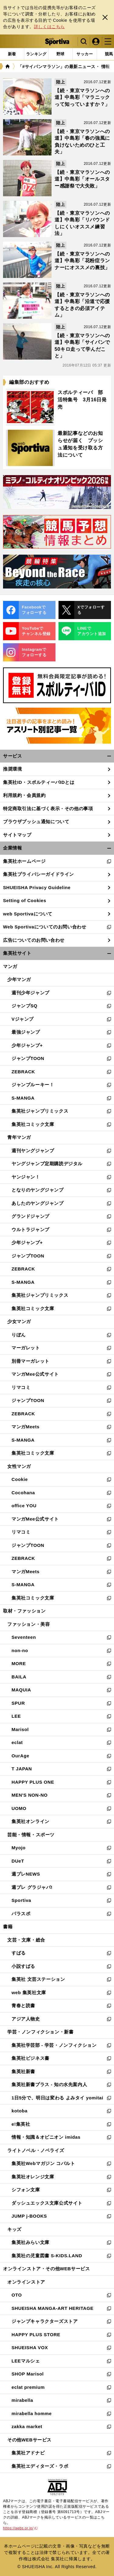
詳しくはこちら (49, 26)
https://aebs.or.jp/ (20, 2528)
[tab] (60, 54)
